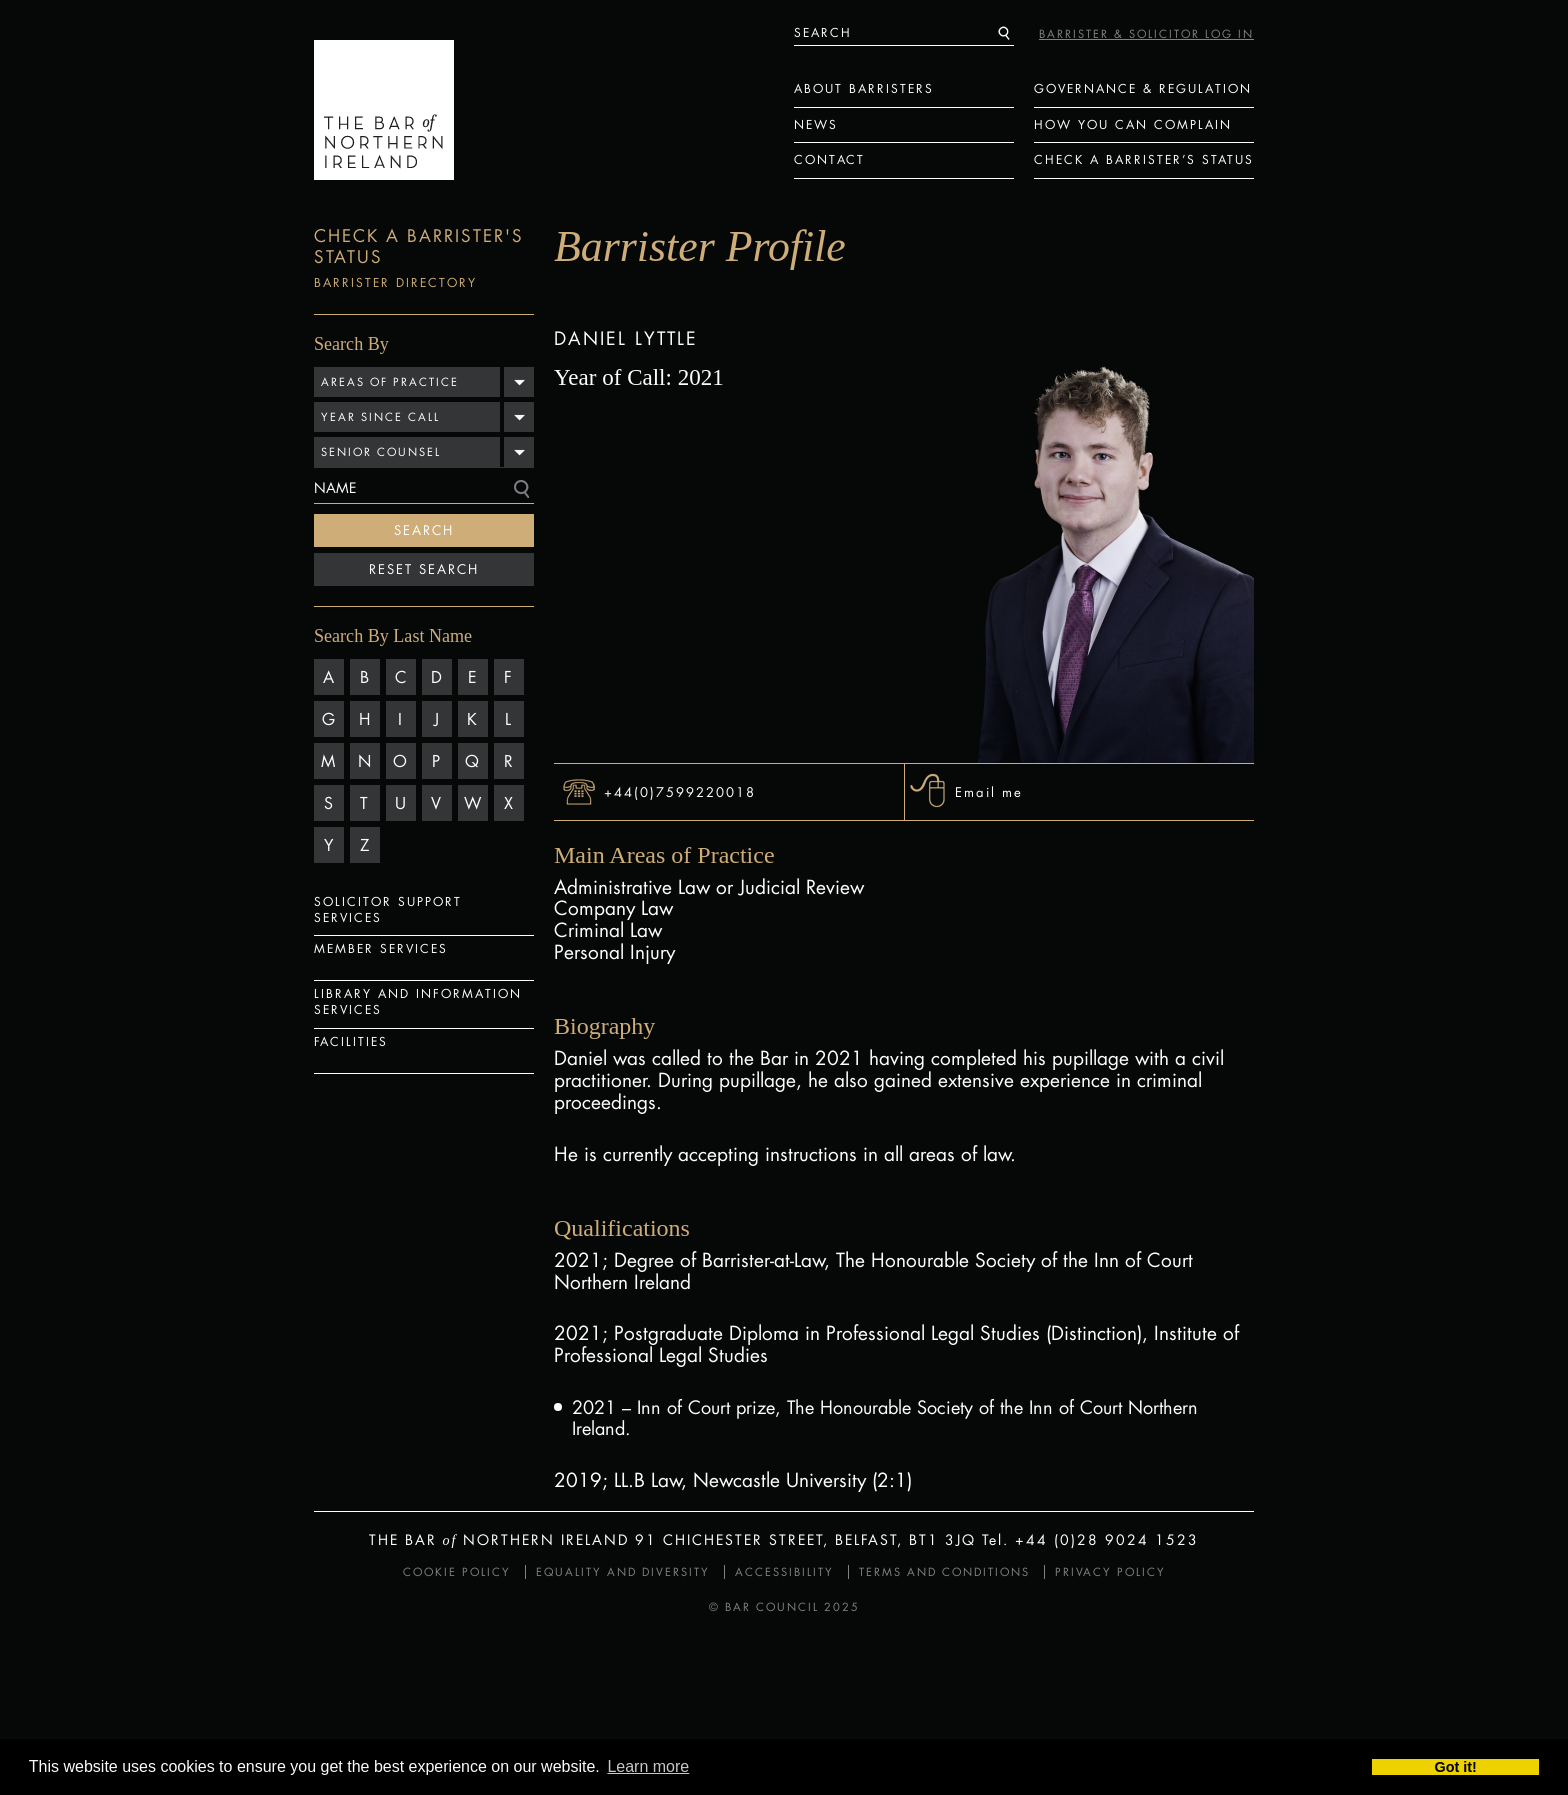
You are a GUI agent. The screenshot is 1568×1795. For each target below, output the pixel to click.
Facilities (351, 1041)
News (816, 124)
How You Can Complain (1133, 124)
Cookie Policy (457, 1572)
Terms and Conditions (944, 1572)
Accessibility (784, 1572)
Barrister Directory (395, 282)
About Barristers (864, 88)
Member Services (381, 948)
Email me (989, 791)
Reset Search (424, 569)
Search (424, 530)
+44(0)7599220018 (680, 791)
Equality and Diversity (623, 1572)
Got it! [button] (1456, 1767)
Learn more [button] (648, 1767)
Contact (829, 159)
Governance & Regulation (1143, 88)
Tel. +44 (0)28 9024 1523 (1090, 1539)
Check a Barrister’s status (1144, 159)
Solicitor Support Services (388, 909)
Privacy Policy (1110, 1572)
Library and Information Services (418, 1001)
